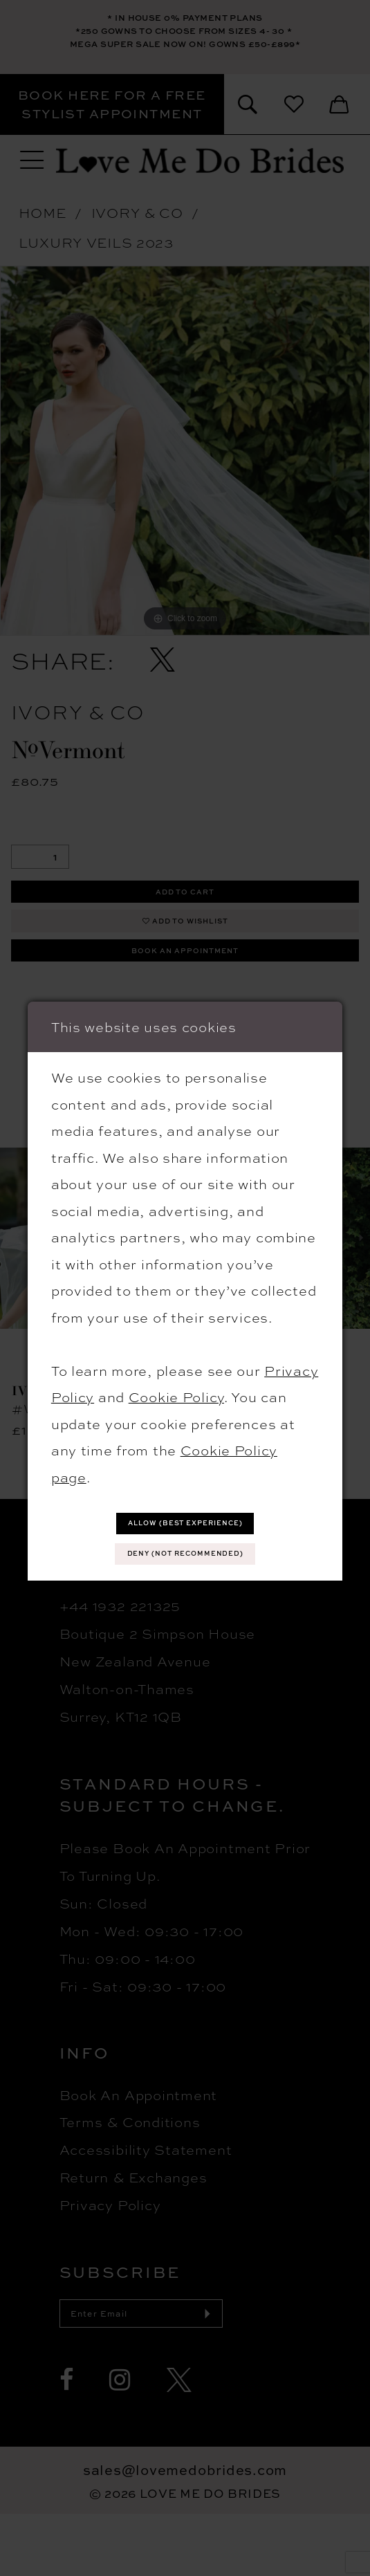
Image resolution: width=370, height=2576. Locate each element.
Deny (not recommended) (185, 1559)
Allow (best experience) (185, 1517)
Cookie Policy (176, 1385)
